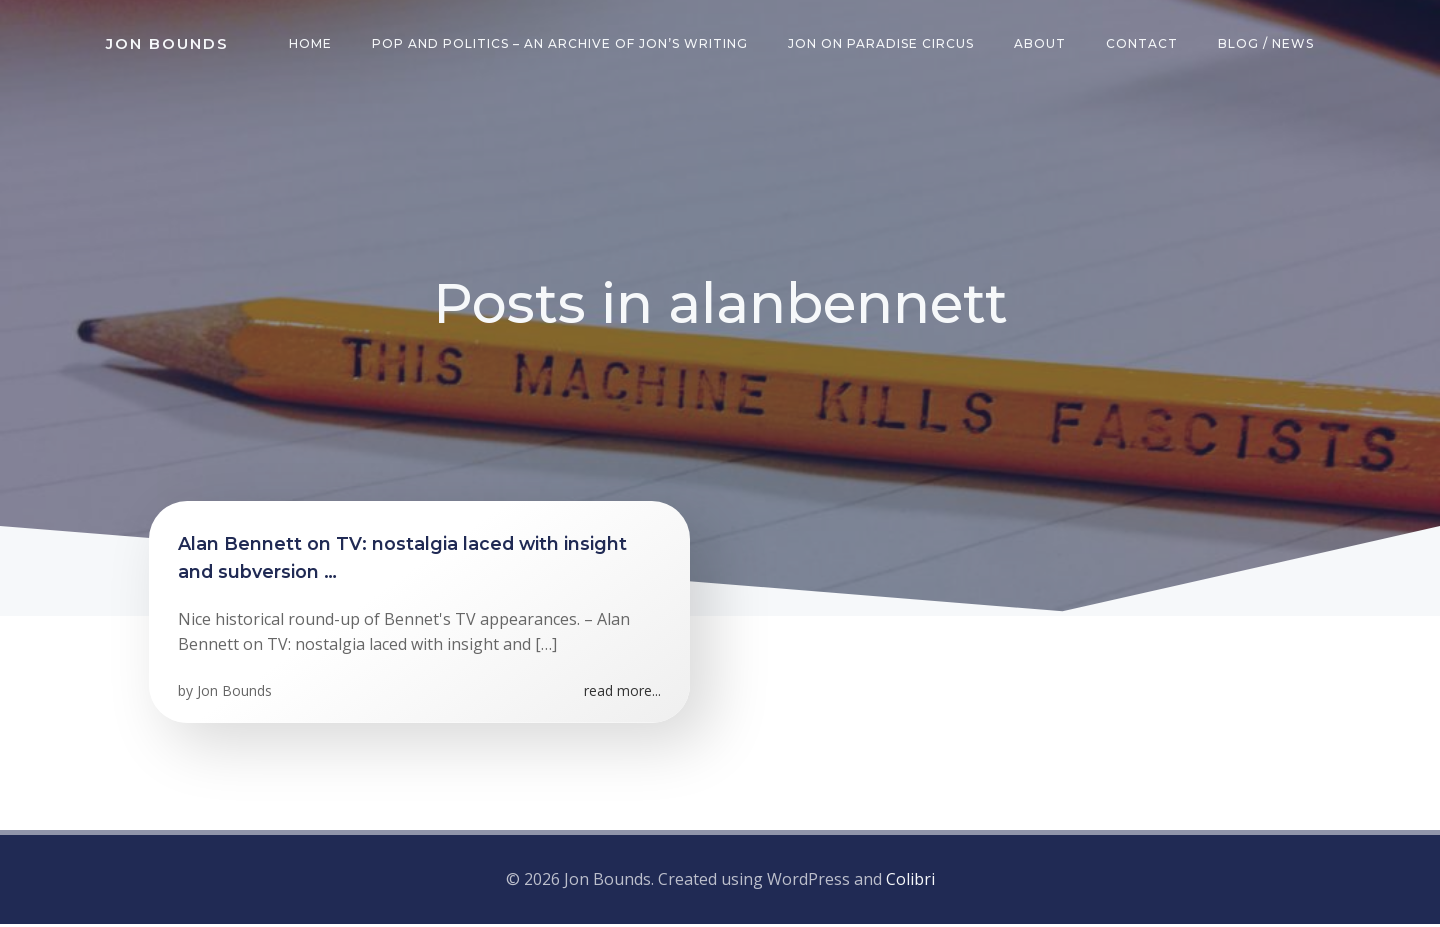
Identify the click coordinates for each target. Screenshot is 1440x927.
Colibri (910, 882)
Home (312, 44)
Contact (1144, 44)
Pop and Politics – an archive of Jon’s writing (562, 44)
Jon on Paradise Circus (883, 44)
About (1042, 44)
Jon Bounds (235, 696)
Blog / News (1268, 44)
